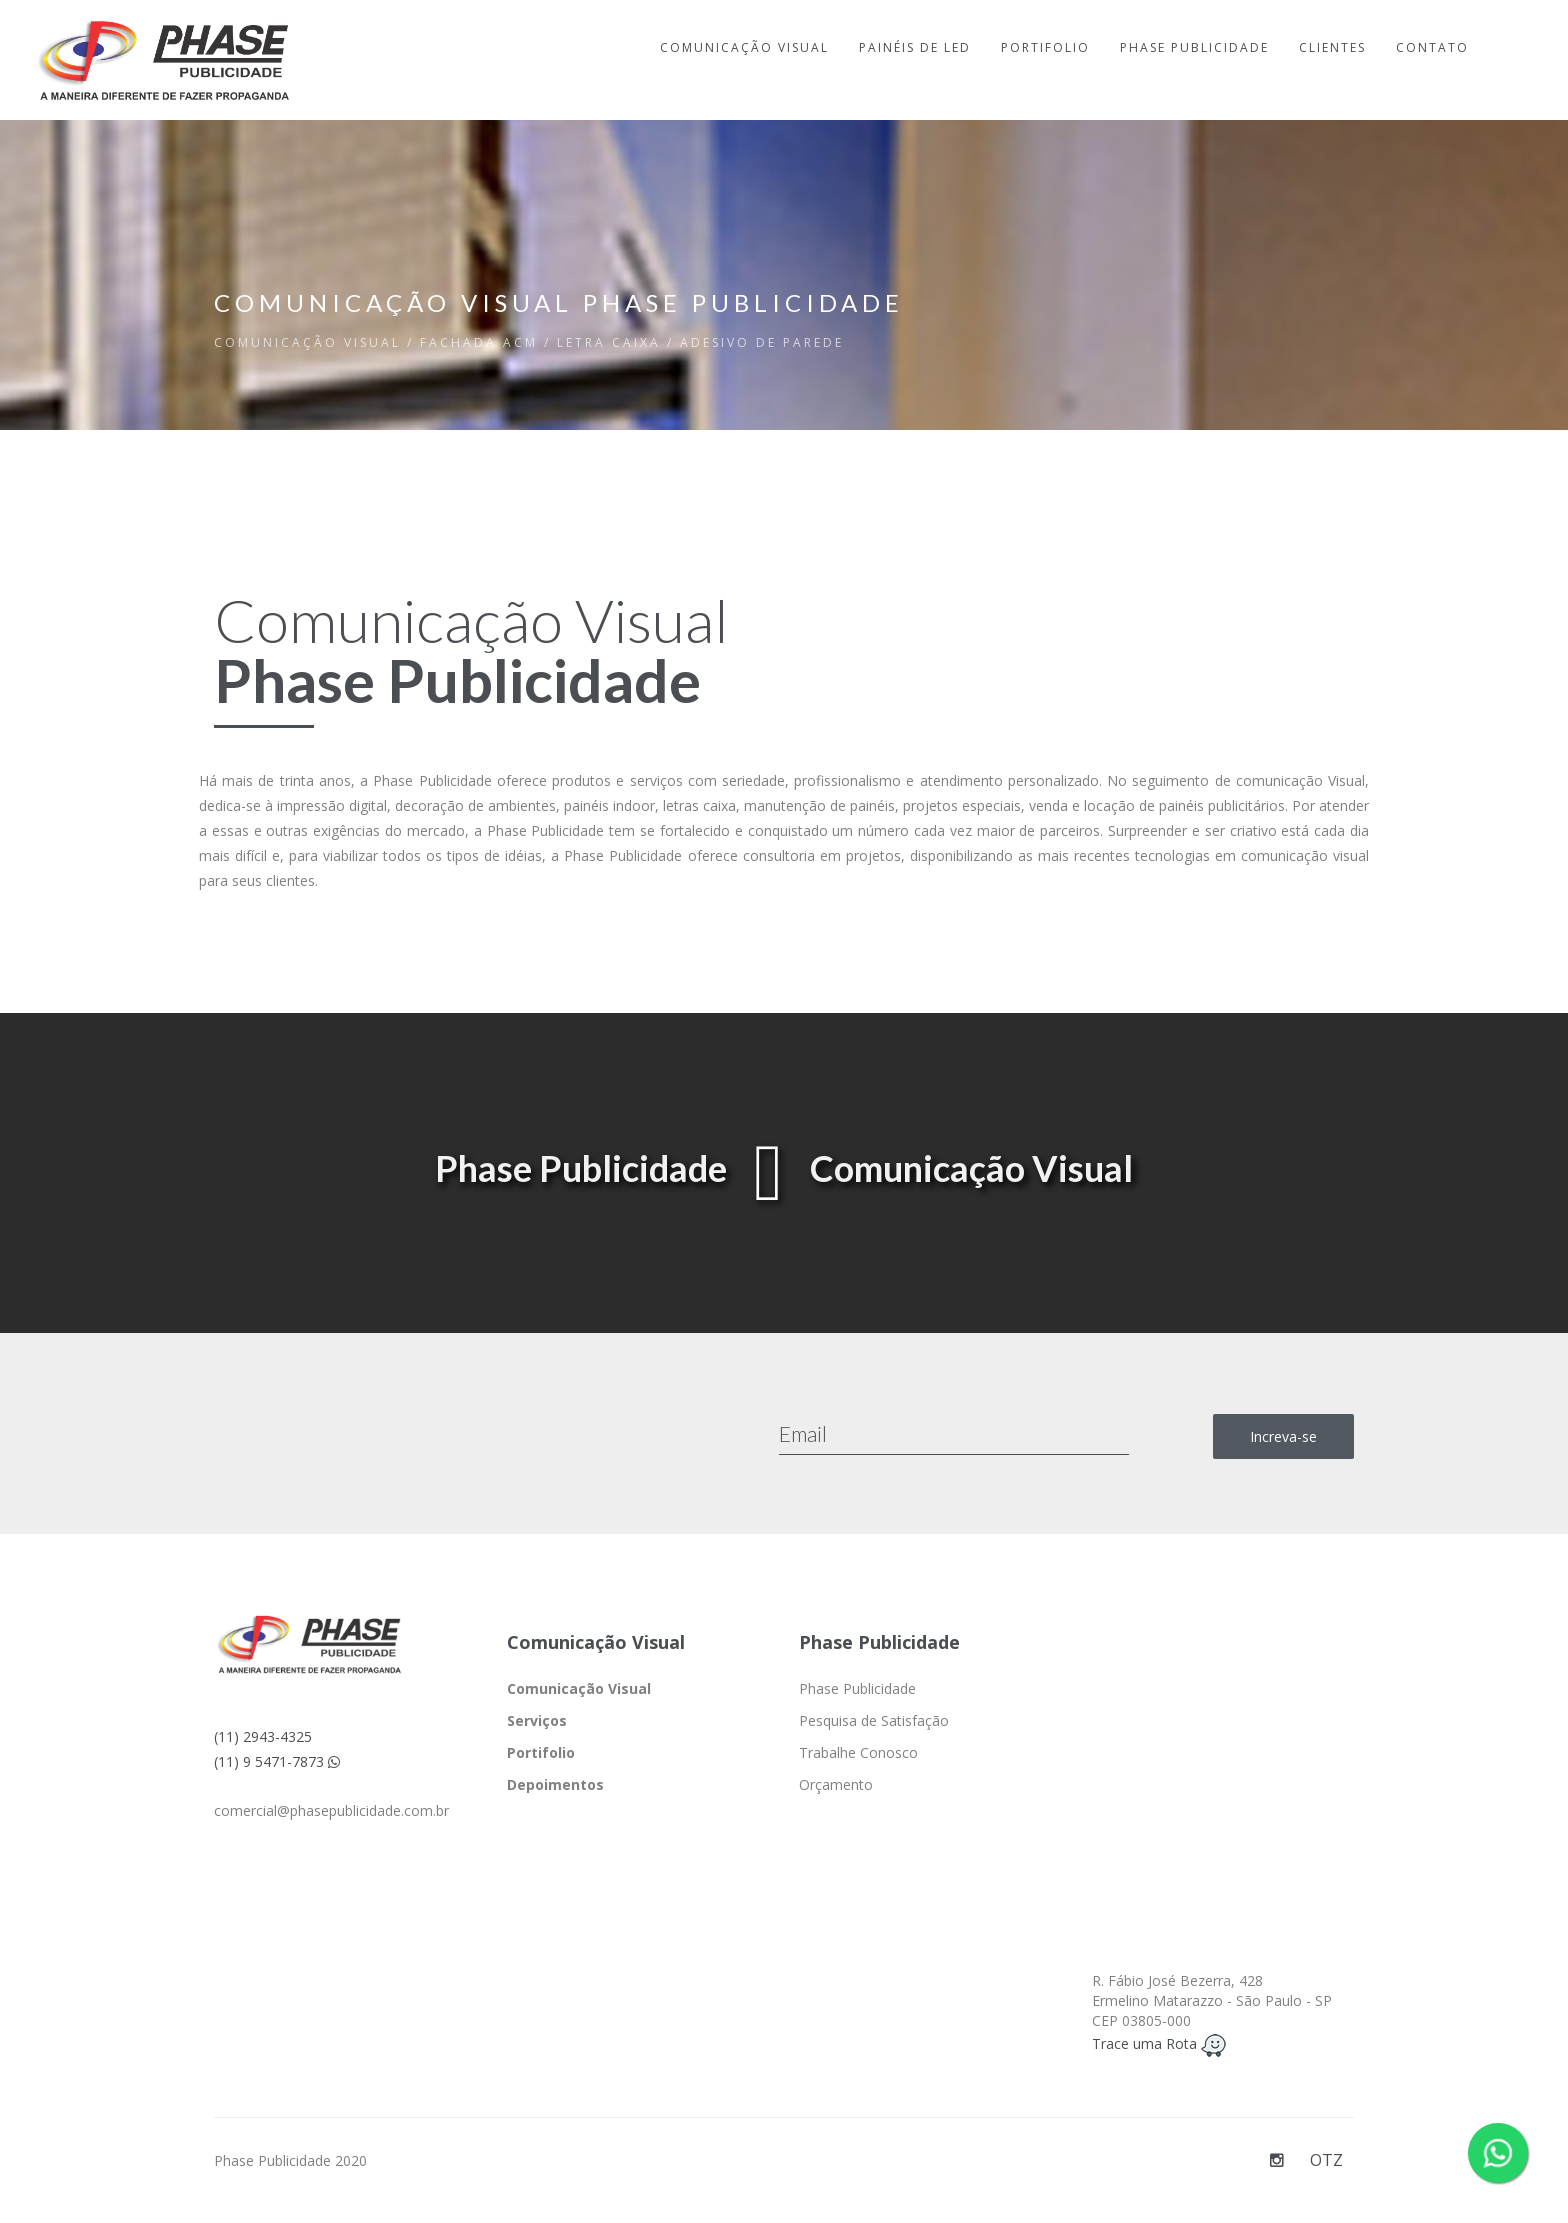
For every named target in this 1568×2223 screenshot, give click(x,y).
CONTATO (1432, 47)
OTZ (1326, 2160)
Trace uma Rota (1159, 2043)
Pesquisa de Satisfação (874, 1720)
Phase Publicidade (857, 1688)
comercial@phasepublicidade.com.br (331, 1810)
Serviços (537, 1720)
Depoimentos (555, 1784)
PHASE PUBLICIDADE (1194, 47)
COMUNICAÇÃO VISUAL (744, 47)
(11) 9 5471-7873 (277, 1761)
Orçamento (836, 1784)
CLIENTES (1332, 47)
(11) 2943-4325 (263, 1736)
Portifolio (541, 1752)
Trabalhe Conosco (858, 1752)
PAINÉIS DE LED (915, 47)
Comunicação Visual (579, 1688)
